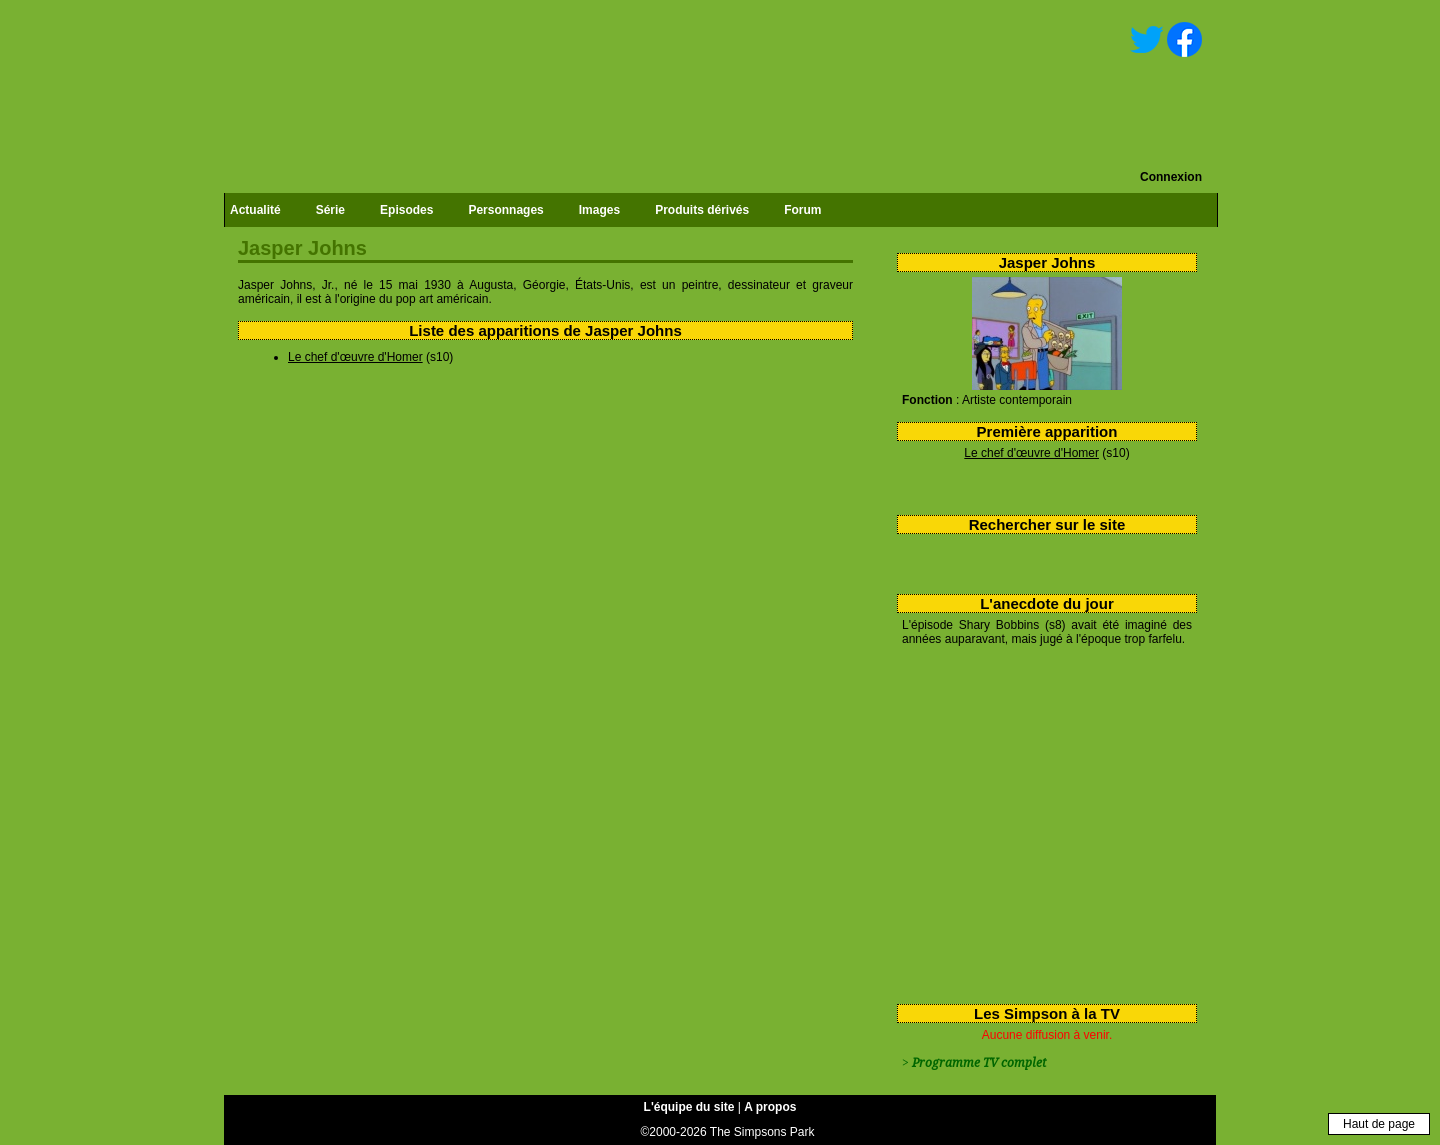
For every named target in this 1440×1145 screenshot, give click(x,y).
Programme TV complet (979, 1063)
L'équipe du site (689, 1107)
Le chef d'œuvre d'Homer (1031, 453)
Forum (802, 210)
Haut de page (1379, 1124)
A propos (770, 1107)
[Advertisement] (1039, 821)
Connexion (1171, 177)
